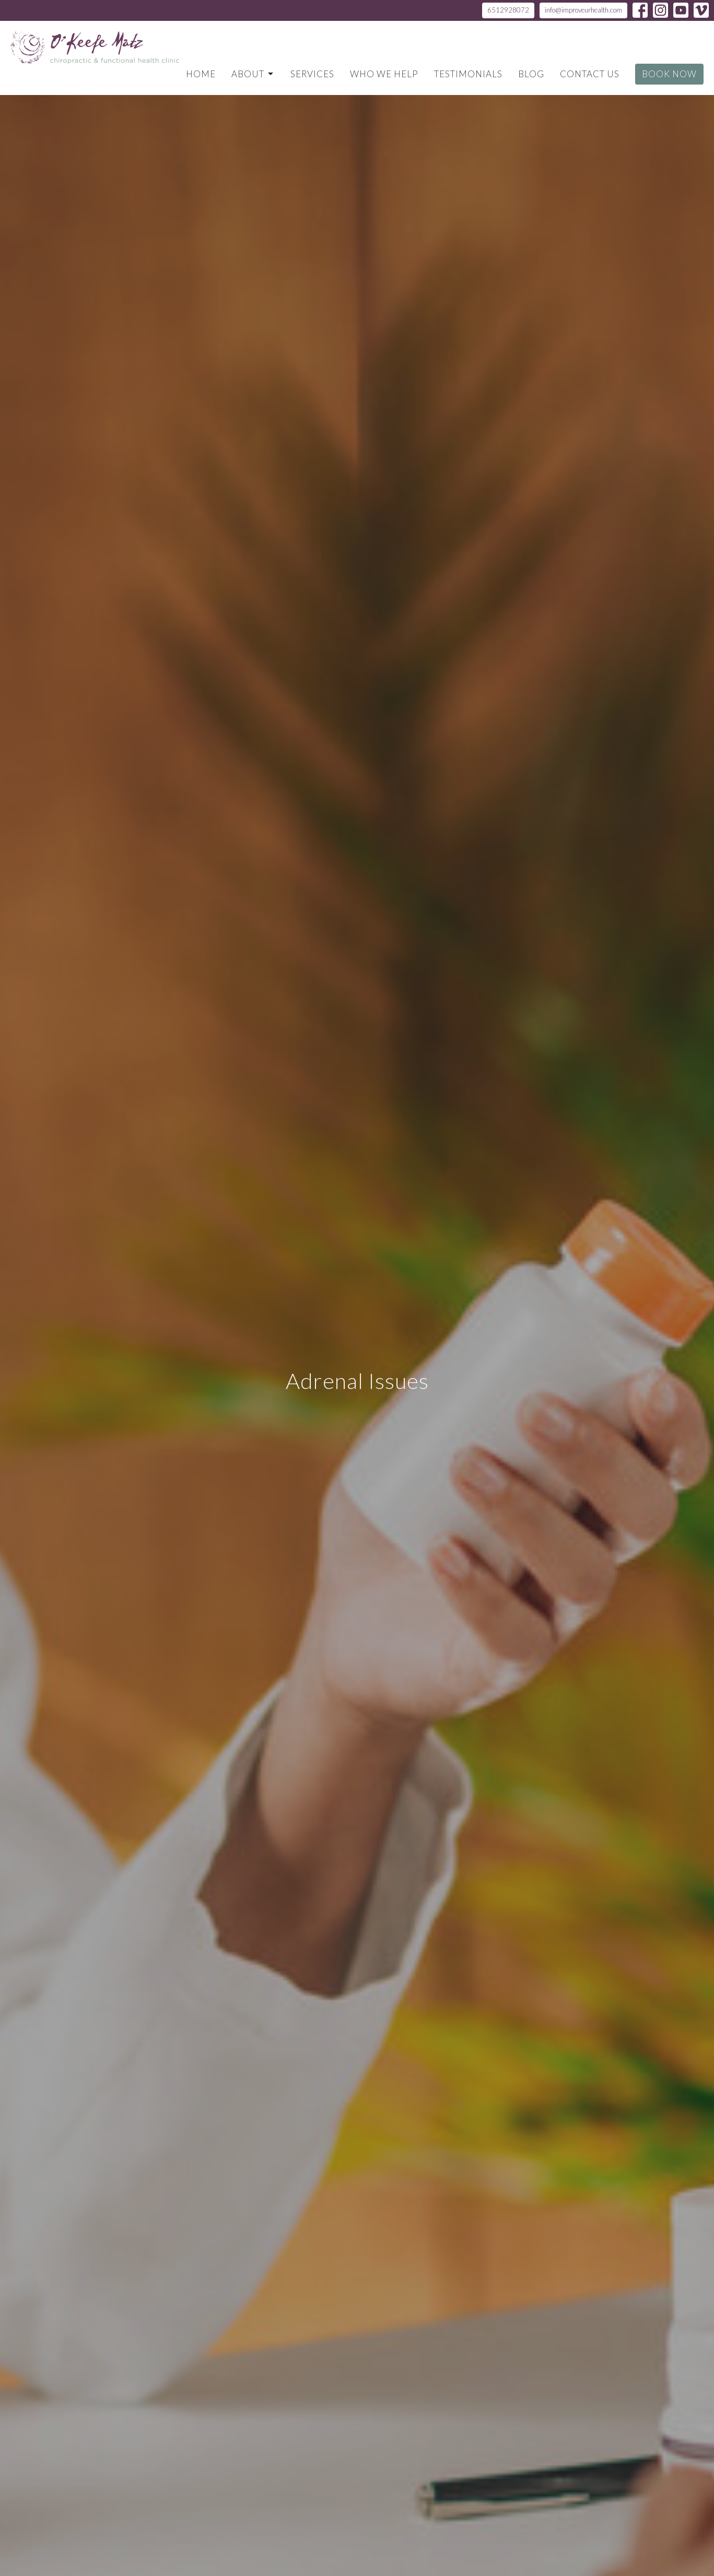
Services (312, 73)
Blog (531, 73)
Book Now (669, 73)
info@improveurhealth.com (583, 10)
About (253, 73)
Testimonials (468, 73)
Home (201, 73)
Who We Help (384, 73)
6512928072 (508, 10)
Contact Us (589, 73)
